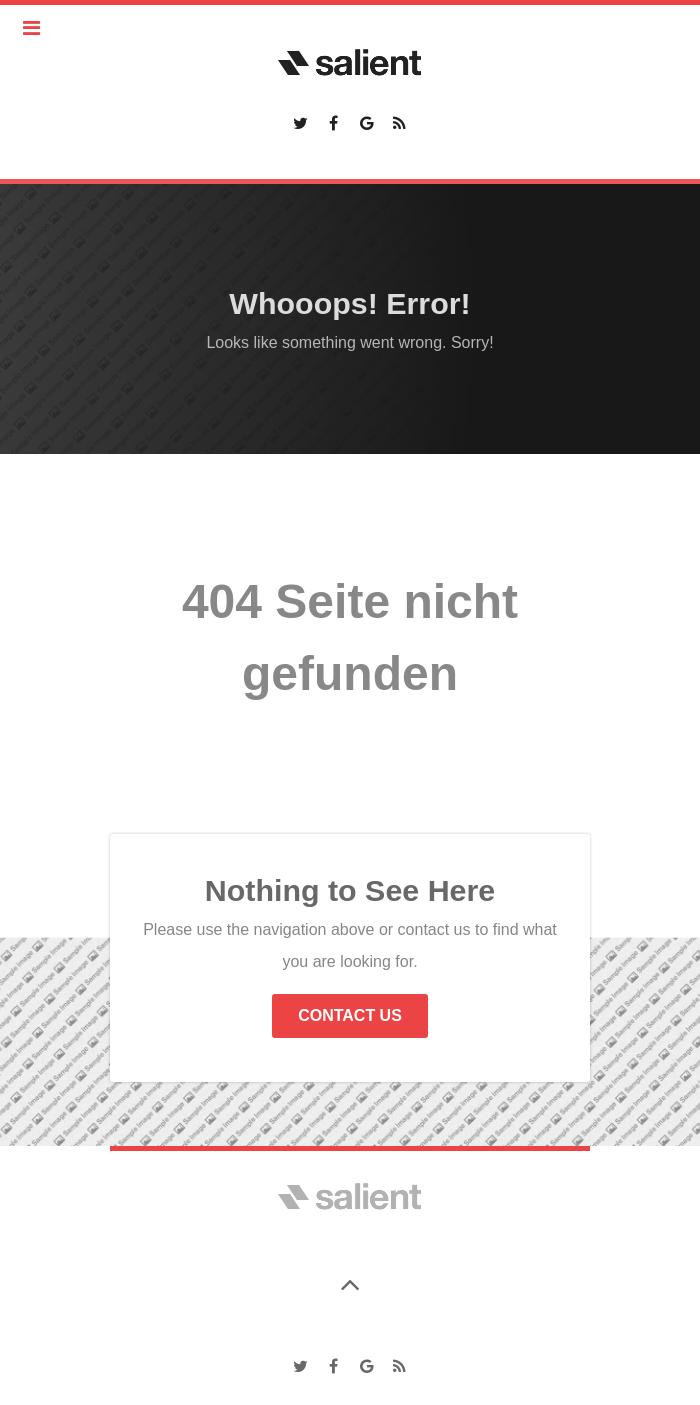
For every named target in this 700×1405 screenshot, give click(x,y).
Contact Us (350, 1015)
